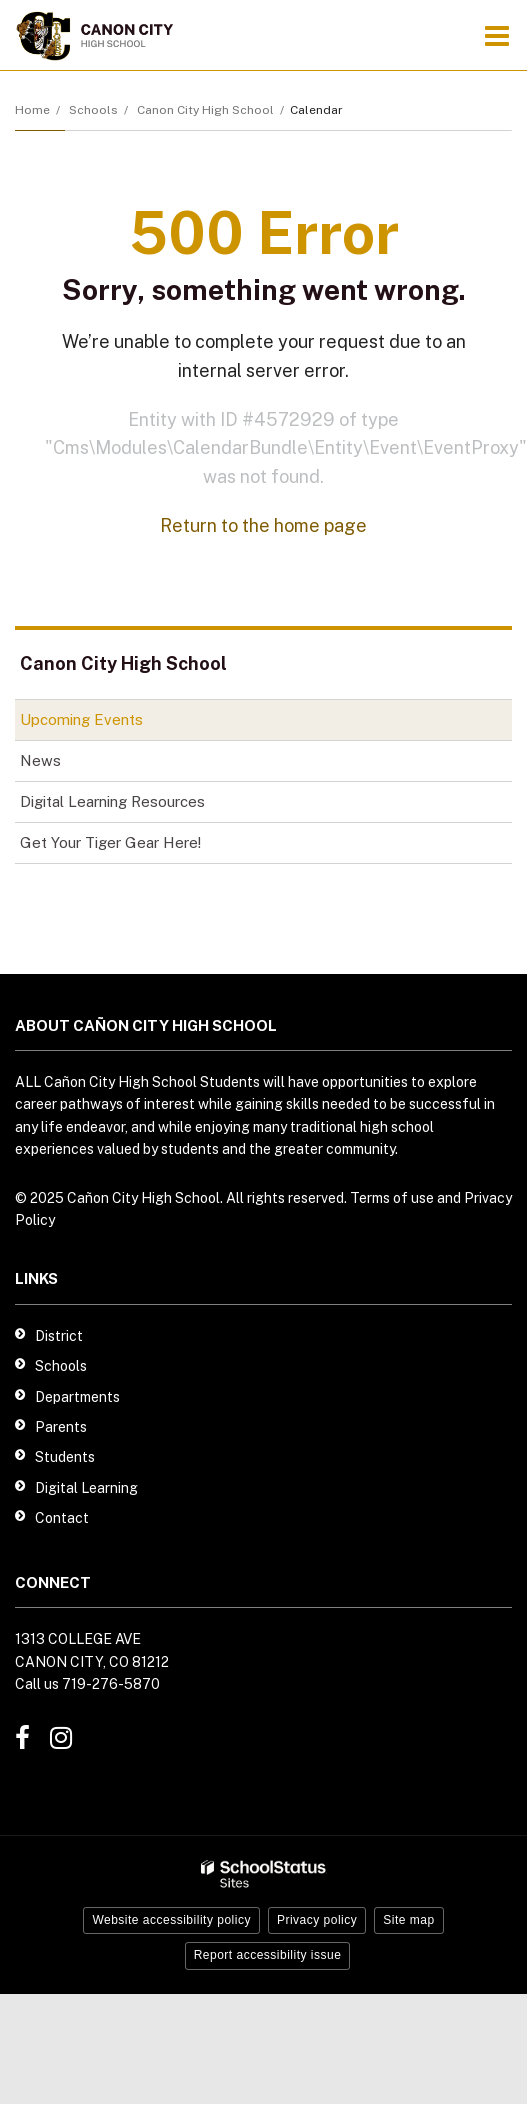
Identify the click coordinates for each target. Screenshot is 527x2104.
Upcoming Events (81, 719)
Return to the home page (263, 525)
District (59, 1336)
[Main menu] (497, 35)
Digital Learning (86, 1488)
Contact (62, 1518)
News (40, 760)
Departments (77, 1397)
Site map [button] (408, 1920)
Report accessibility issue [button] (268, 1955)
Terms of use (392, 1198)
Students (65, 1457)
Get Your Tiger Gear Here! (138, 846)
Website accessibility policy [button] (171, 1920)
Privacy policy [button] (317, 1920)
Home (32, 110)
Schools (93, 110)
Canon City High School (205, 110)
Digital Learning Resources (112, 801)
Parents (61, 1427)
